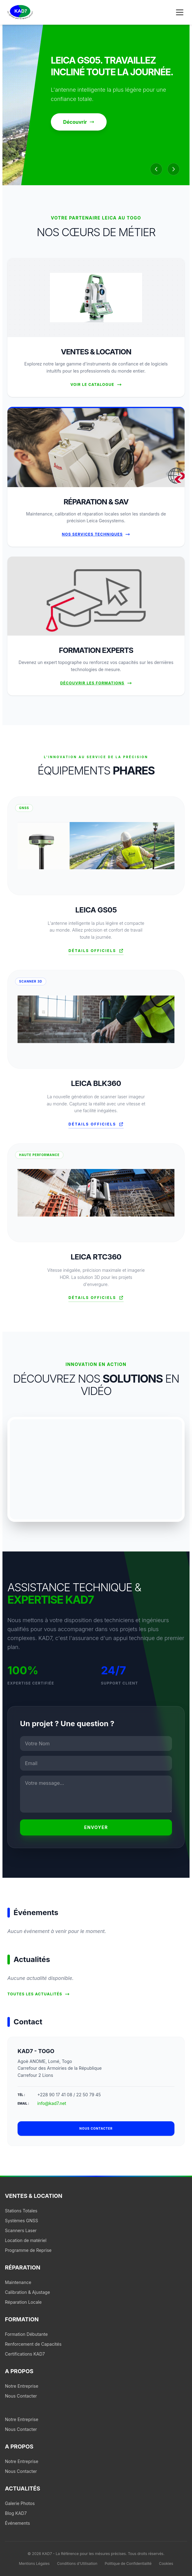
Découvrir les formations (96, 683)
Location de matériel (26, 2240)
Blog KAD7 (16, 2513)
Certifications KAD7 (25, 2354)
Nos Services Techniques (96, 534)
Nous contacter (96, 2128)
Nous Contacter (21, 2396)
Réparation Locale (23, 2302)
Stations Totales (21, 2210)
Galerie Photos (20, 2503)
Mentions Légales (34, 2563)
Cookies (166, 2563)
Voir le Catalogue (95, 384)
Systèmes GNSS (21, 2220)
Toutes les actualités (38, 1994)
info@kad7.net (51, 2103)
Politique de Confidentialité (128, 2563)
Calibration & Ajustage (27, 2292)
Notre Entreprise (21, 2386)
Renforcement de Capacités (33, 2344)
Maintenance (18, 2282)
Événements (17, 2523)
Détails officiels (95, 950)
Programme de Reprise (28, 2250)
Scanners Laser (21, 2230)
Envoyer (96, 1827)
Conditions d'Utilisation (77, 2563)
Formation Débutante (26, 2334)
